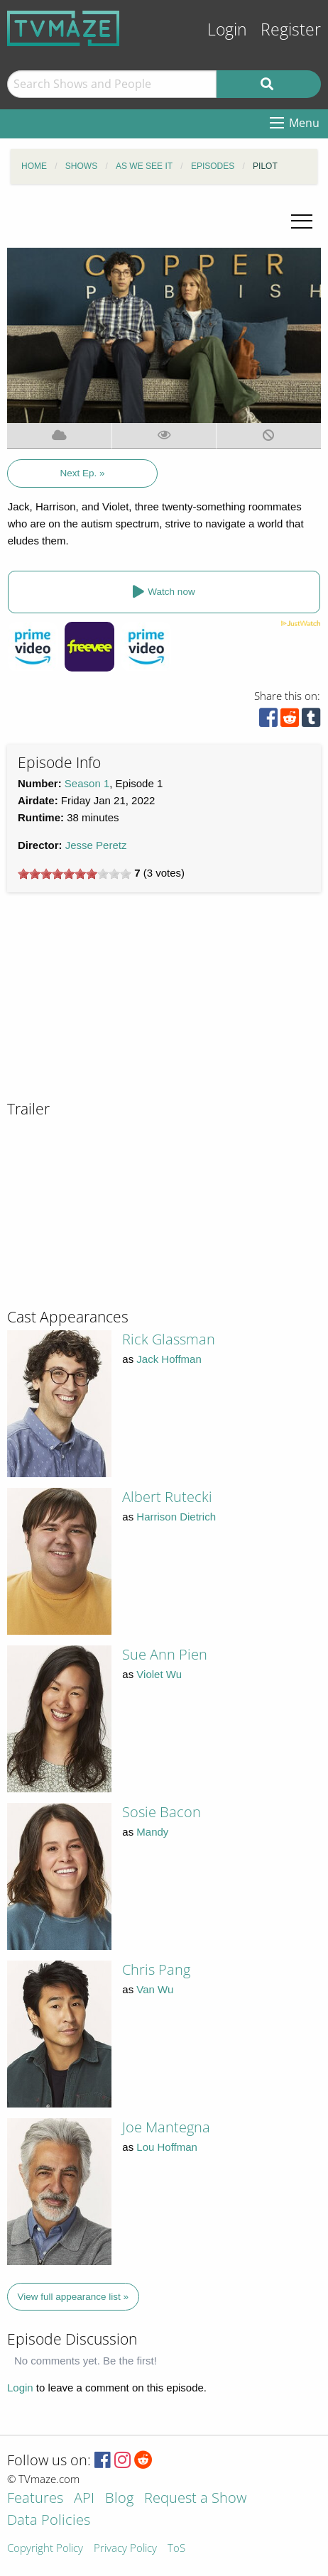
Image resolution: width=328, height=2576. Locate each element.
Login (227, 29)
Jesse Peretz (96, 845)
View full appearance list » (73, 2296)
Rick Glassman (168, 1339)
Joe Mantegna (166, 2127)
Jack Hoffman (168, 1359)
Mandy (152, 1832)
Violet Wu (159, 1674)
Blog (119, 2499)
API (84, 2499)
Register (291, 29)
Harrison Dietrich (176, 1517)
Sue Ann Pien (164, 1654)
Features (35, 2499)
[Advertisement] (113, 1002)
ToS (176, 2549)
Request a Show (195, 2499)
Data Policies (48, 2521)
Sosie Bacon (161, 1811)
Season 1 (87, 783)
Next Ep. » (82, 473)
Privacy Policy (125, 2549)
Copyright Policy (45, 2549)
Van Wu (154, 1989)
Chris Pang (156, 1969)
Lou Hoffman (166, 2147)
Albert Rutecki (167, 1496)
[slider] (74, 873)
